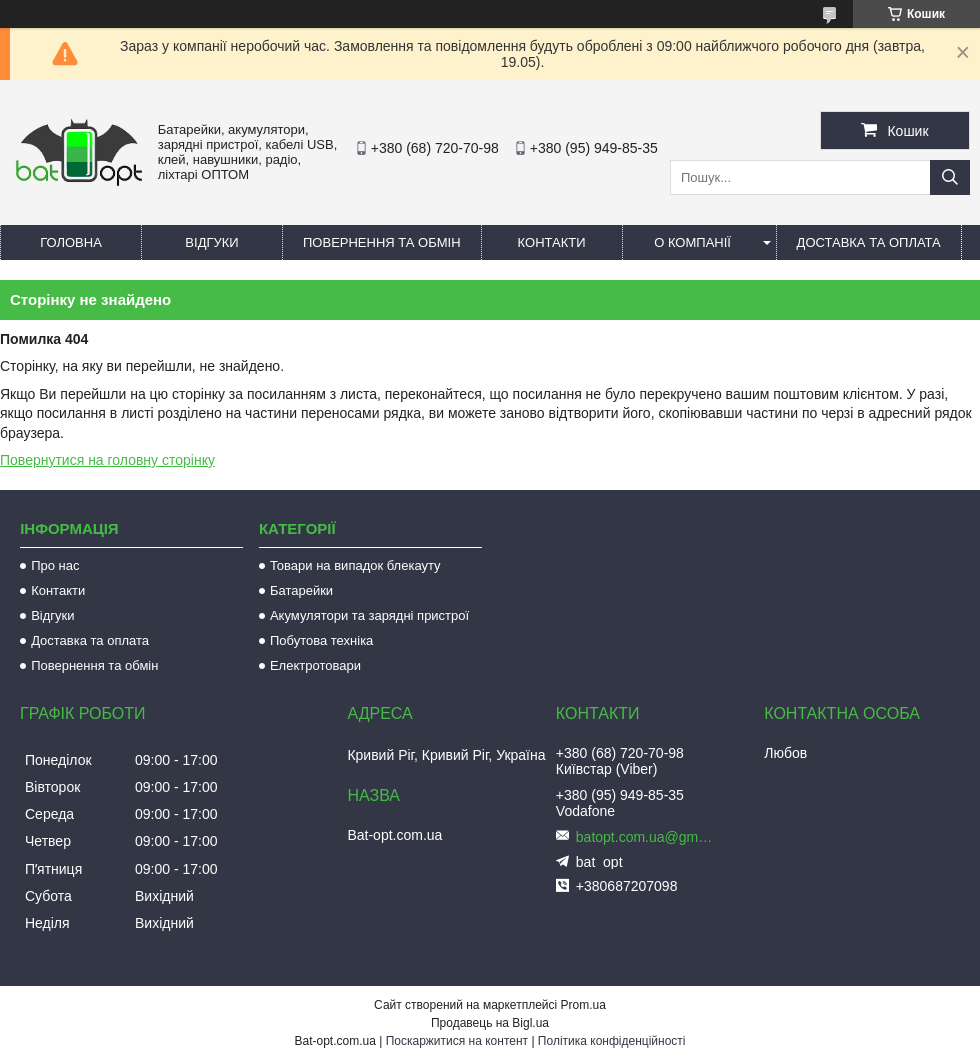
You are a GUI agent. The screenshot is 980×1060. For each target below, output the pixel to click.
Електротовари (315, 665)
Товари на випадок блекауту (355, 565)
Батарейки (301, 590)
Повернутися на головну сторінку (107, 460)
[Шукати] (950, 177)
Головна (71, 242)
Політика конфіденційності (612, 1041)
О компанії (692, 242)
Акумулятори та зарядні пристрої (369, 615)
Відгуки (211, 242)
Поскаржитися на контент (457, 1041)
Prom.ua (583, 1005)
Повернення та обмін (382, 242)
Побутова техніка (321, 640)
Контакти (552, 242)
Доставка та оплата (869, 242)
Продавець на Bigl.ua (490, 1023)
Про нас (55, 565)
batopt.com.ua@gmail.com (646, 837)
